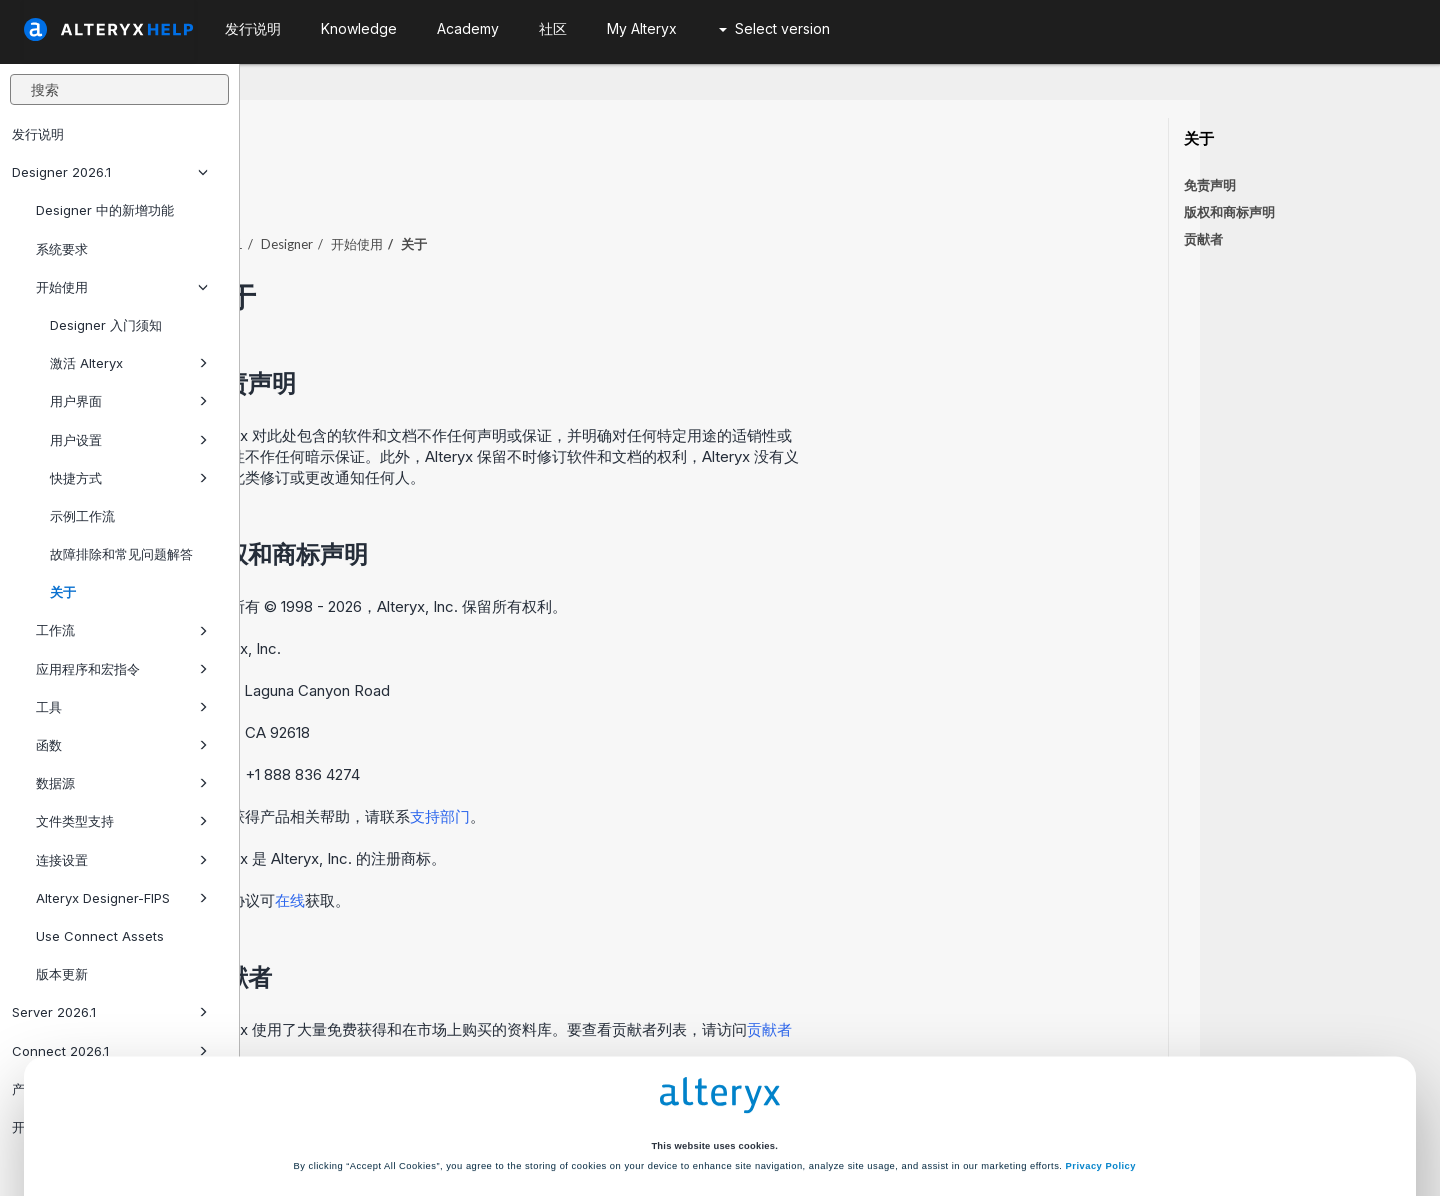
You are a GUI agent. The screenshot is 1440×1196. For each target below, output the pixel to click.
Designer (527, 189)
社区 (553, 28)
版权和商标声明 (1229, 212)
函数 (122, 745)
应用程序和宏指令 (122, 669)
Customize (871, 1119)
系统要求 (62, 249)
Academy (468, 28)
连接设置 (122, 860)
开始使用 (122, 287)
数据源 (122, 783)
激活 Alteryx (129, 363)
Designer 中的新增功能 (105, 210)
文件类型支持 (122, 821)
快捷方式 (129, 478)
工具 (122, 707)
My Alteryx (642, 28)
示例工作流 (82, 516)
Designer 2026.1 (110, 172)
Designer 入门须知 (106, 325)
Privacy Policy (1101, 1042)
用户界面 (129, 401)
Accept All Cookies (569, 1119)
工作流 (122, 630)
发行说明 (38, 134)
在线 (530, 845)
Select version (774, 28)
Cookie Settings (714, 1077)
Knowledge (359, 28)
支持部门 (680, 761)
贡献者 (1203, 239)
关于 (63, 592)
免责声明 (1210, 185)
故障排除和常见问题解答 (121, 554)
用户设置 (129, 440)
